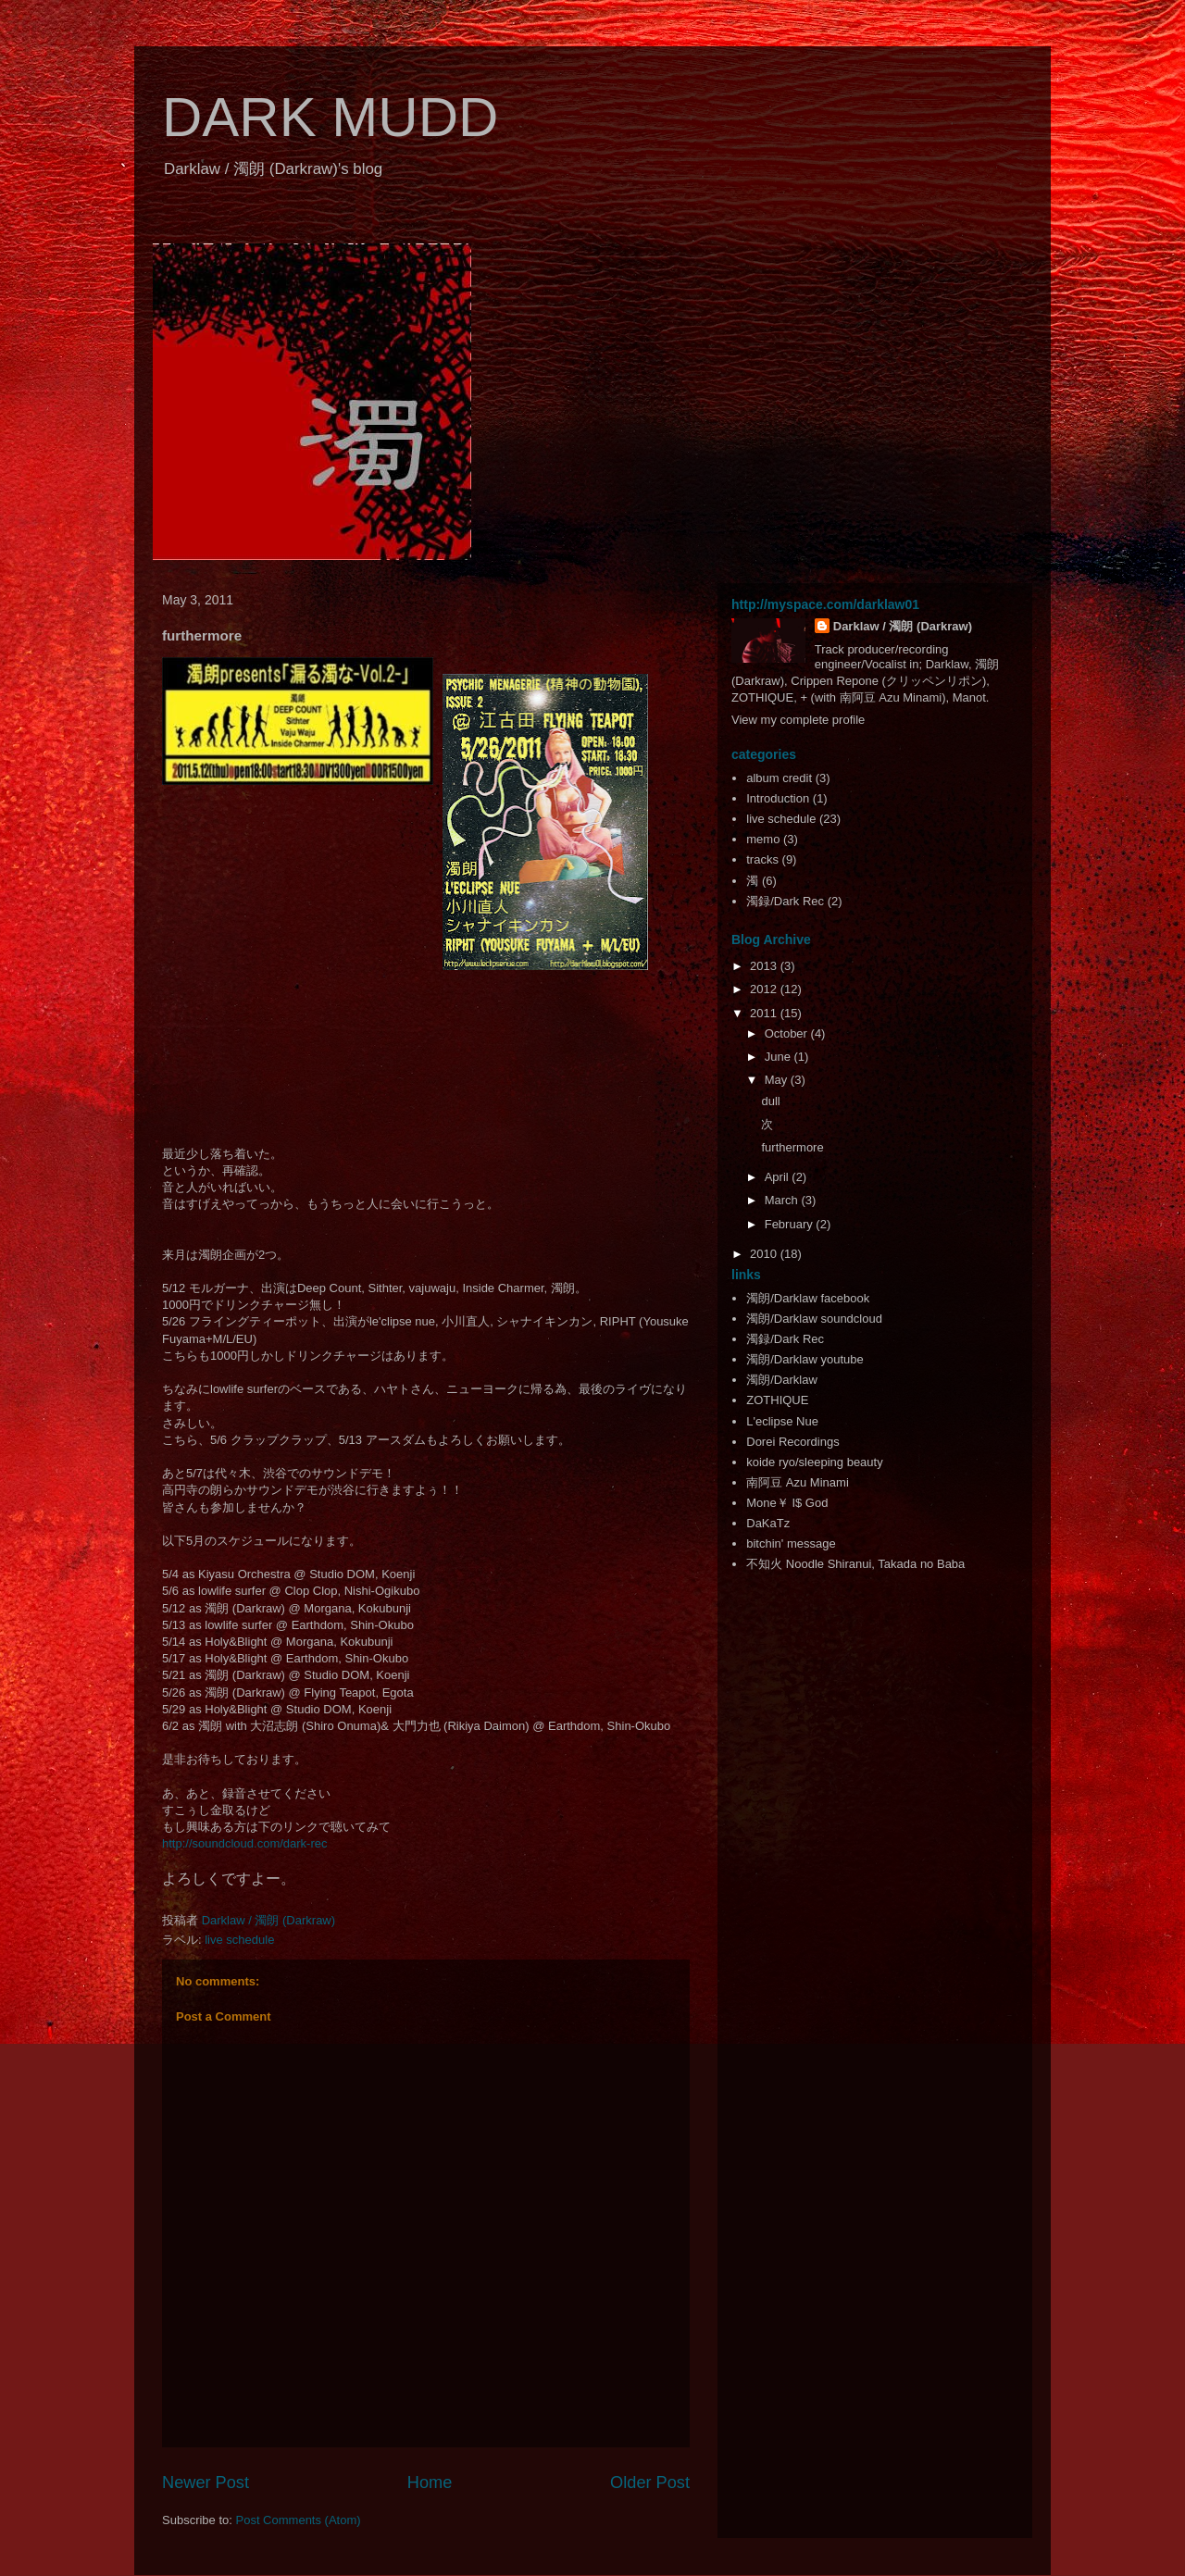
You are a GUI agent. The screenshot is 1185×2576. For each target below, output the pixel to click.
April (778, 1177)
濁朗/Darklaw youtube (804, 1359)
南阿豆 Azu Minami (797, 1482)
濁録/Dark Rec (785, 901)
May (778, 1080)
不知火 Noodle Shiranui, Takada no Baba (855, 1564)
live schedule (239, 1940)
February (791, 1224)
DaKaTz (768, 1523)
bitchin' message (790, 1543)
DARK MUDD (330, 117)
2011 (765, 1013)
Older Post (650, 2482)
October (788, 1033)
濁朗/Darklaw (781, 1380)
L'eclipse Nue (782, 1421)
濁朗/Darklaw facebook (807, 1298)
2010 (765, 1254)
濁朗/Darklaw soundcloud (814, 1318)
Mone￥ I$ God (787, 1503)
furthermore (792, 1147)
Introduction (777, 798)
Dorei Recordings (792, 1442)
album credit (779, 778)
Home (430, 2482)
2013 (765, 966)
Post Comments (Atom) (298, 2520)
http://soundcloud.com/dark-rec (245, 1843)
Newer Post (205, 2482)
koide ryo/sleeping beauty (814, 1462)
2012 (765, 989)
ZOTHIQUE (777, 1400)
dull (770, 1101)
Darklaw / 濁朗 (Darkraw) (902, 626)
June (779, 1057)
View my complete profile (798, 720)
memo (763, 839)
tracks (762, 859)
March (783, 1200)
